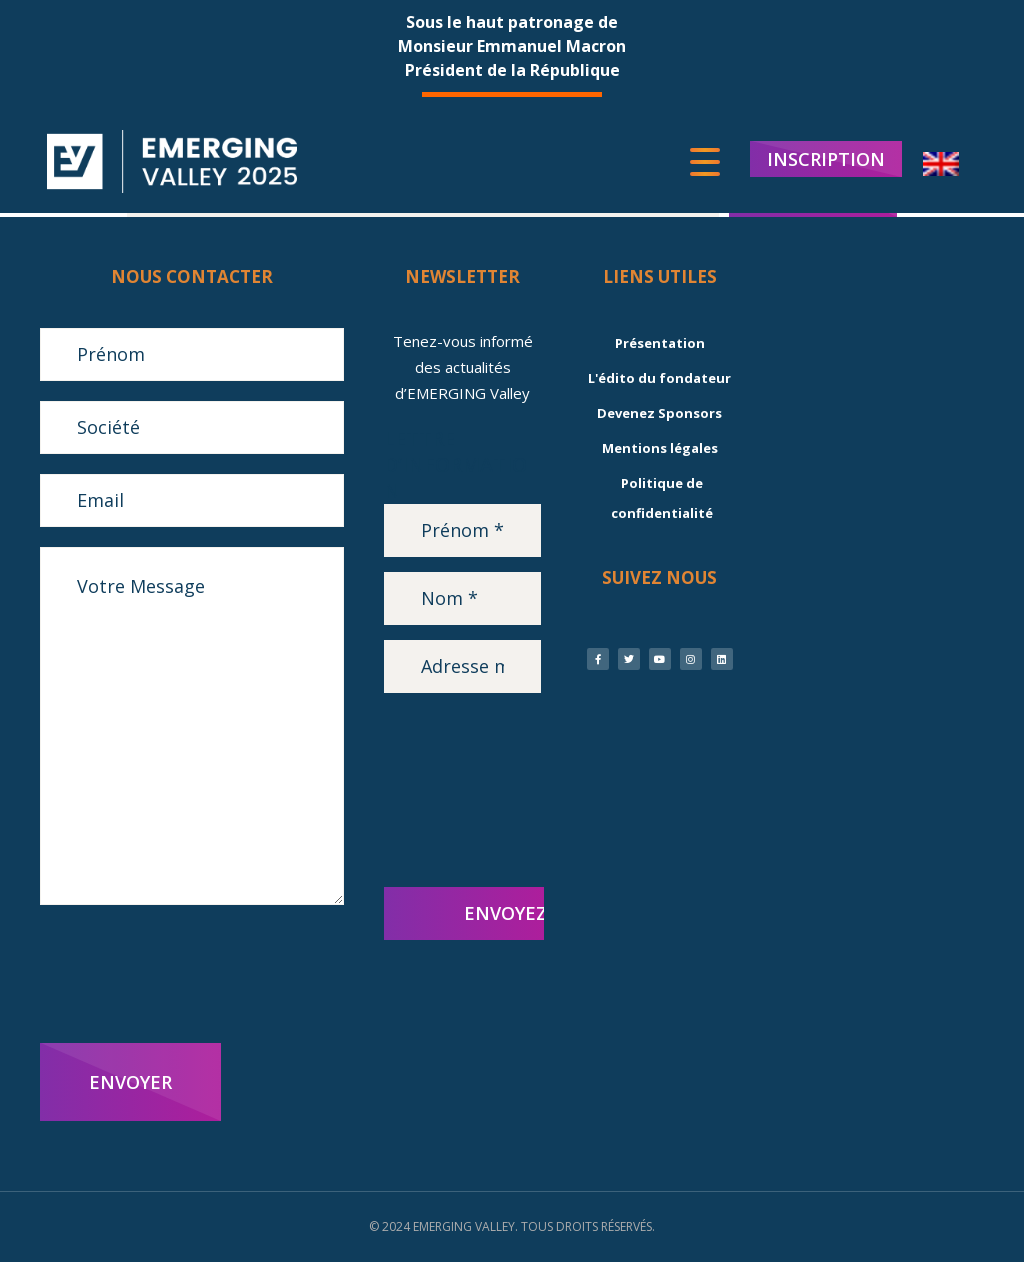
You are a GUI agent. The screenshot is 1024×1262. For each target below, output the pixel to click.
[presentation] (192, 974)
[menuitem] (941, 165)
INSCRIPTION (826, 160)
